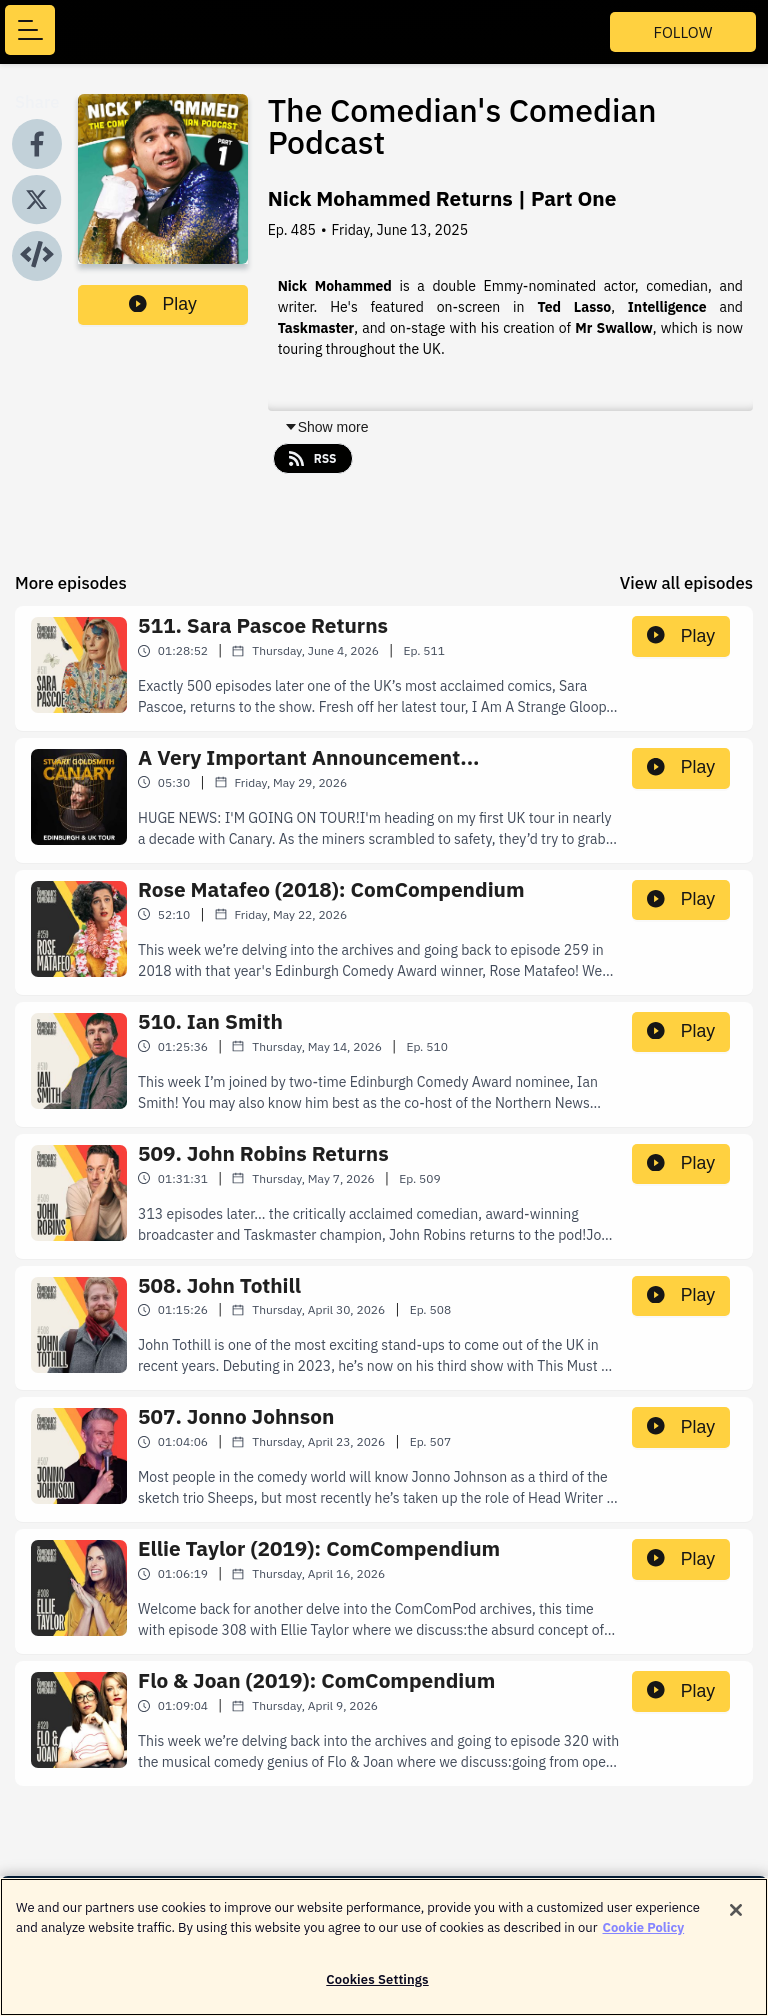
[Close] (736, 1921)
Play (163, 304)
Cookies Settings (377, 1990)
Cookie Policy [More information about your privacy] (644, 1937)
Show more (326, 427)
